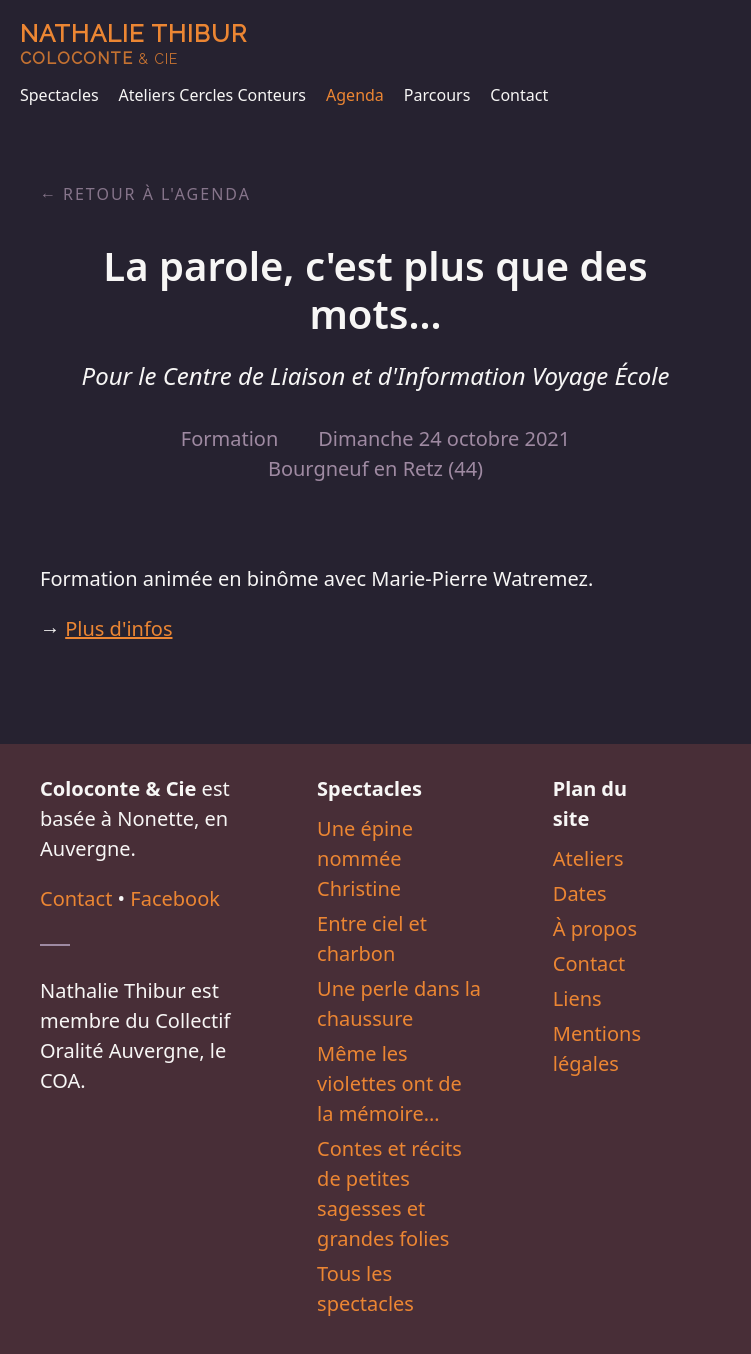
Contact (519, 95)
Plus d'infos (118, 628)
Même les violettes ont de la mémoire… (389, 1083)
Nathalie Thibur (133, 43)
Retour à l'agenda (157, 194)
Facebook (175, 898)
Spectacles (59, 95)
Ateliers (588, 858)
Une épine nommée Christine (365, 858)
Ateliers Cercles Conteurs (212, 95)
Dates (580, 893)
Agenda (355, 95)
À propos (595, 928)
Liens (577, 998)
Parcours (437, 95)
